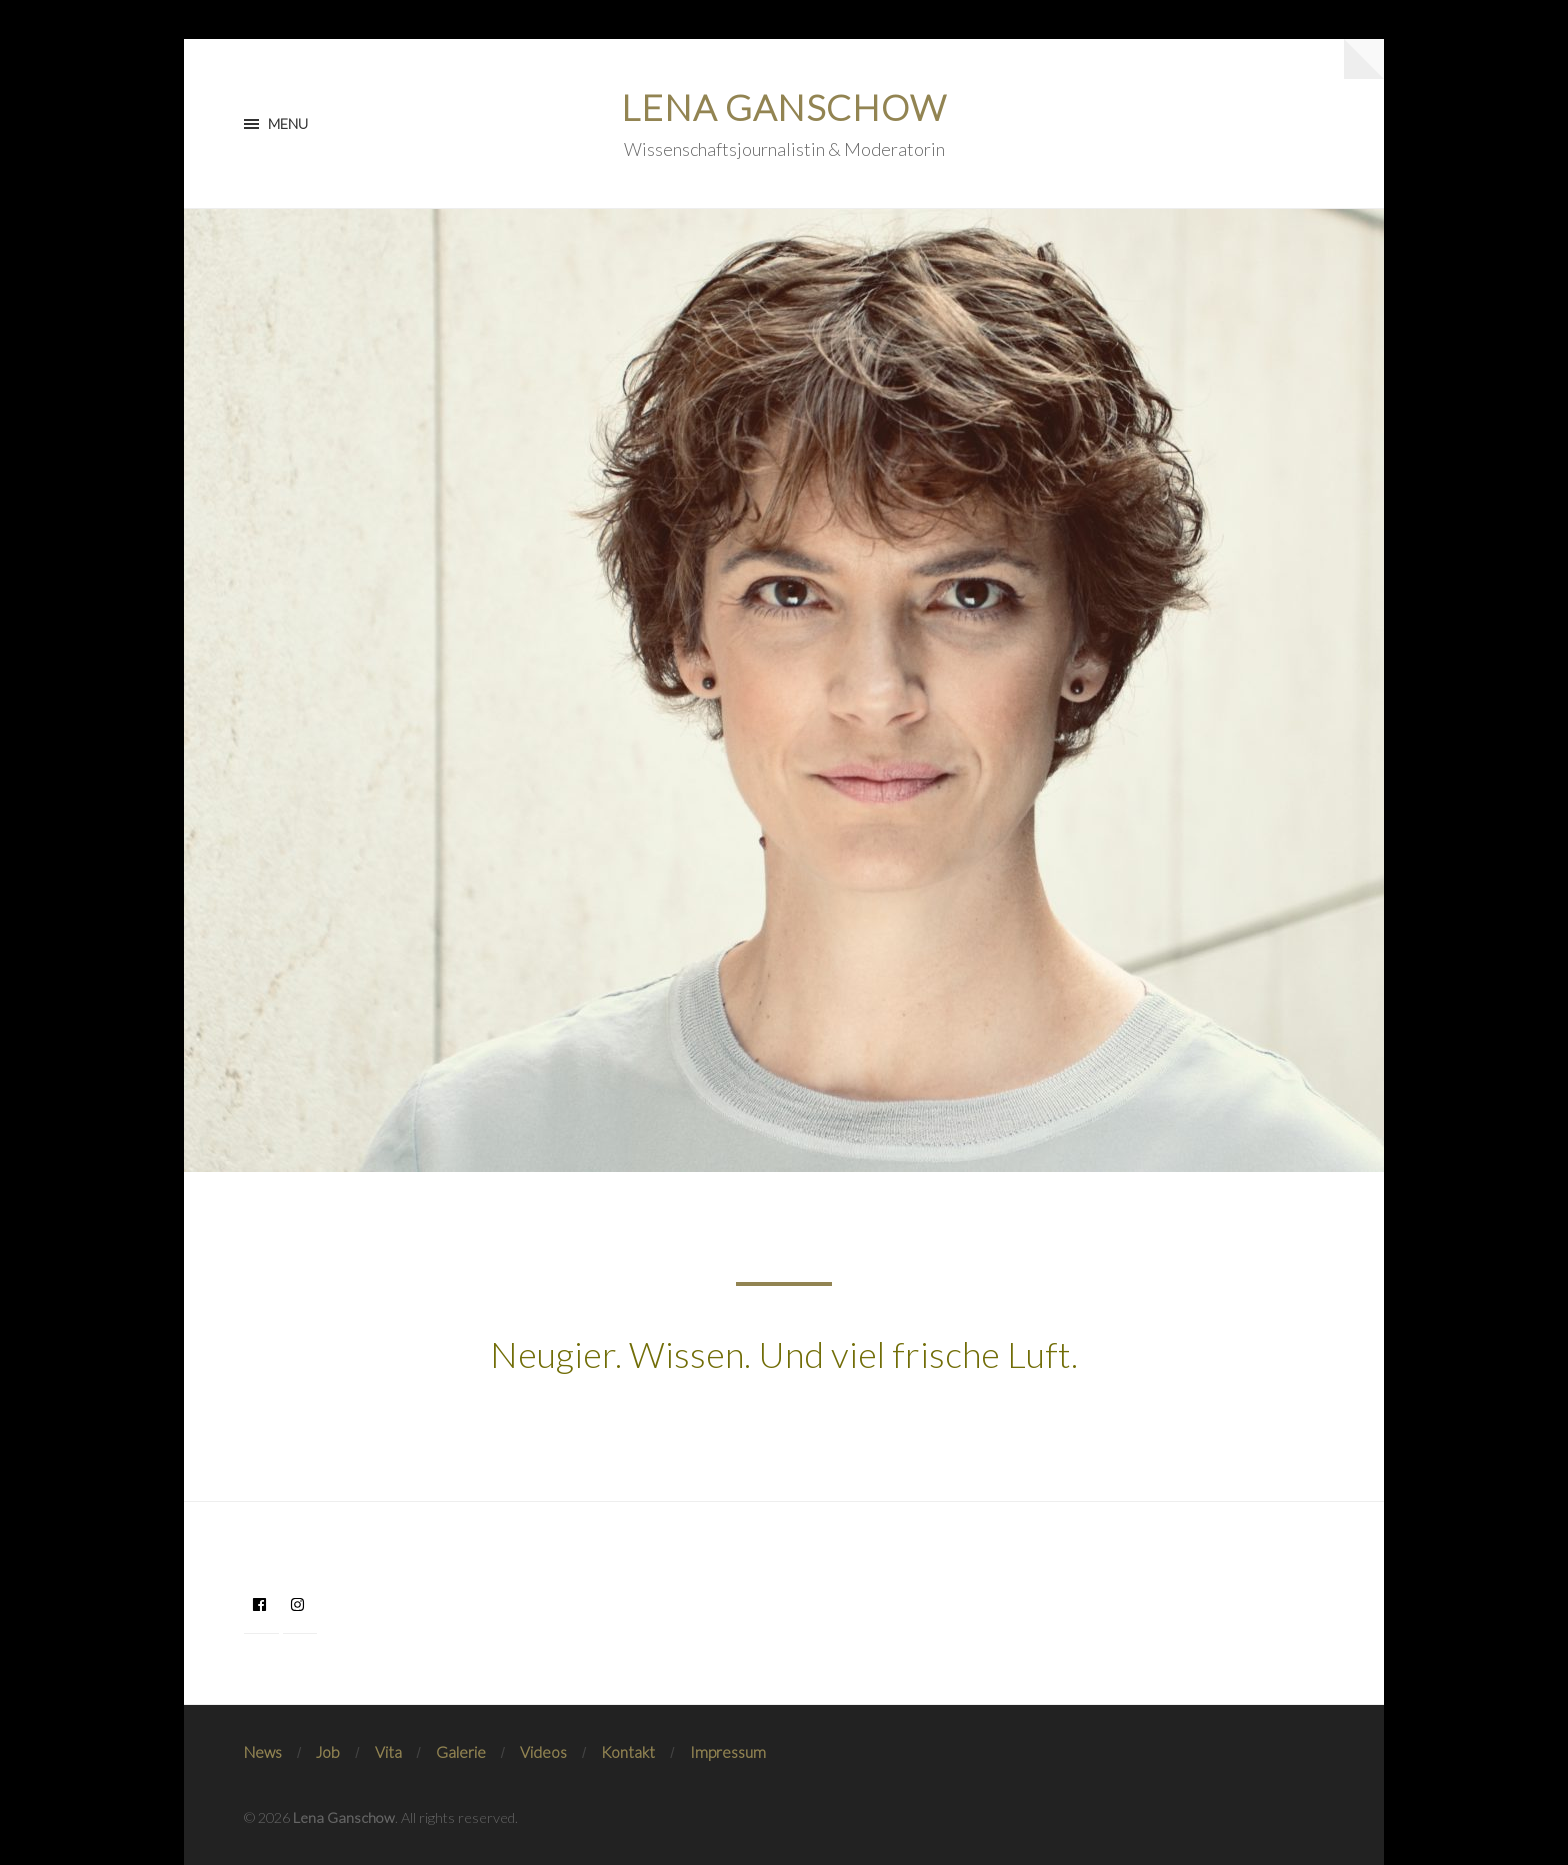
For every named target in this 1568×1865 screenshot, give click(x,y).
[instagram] (300, 1604)
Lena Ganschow (784, 107)
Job (328, 1752)
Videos (543, 1752)
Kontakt (628, 1752)
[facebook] (261, 1604)
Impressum (728, 1752)
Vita (388, 1752)
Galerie (461, 1752)
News (263, 1752)
